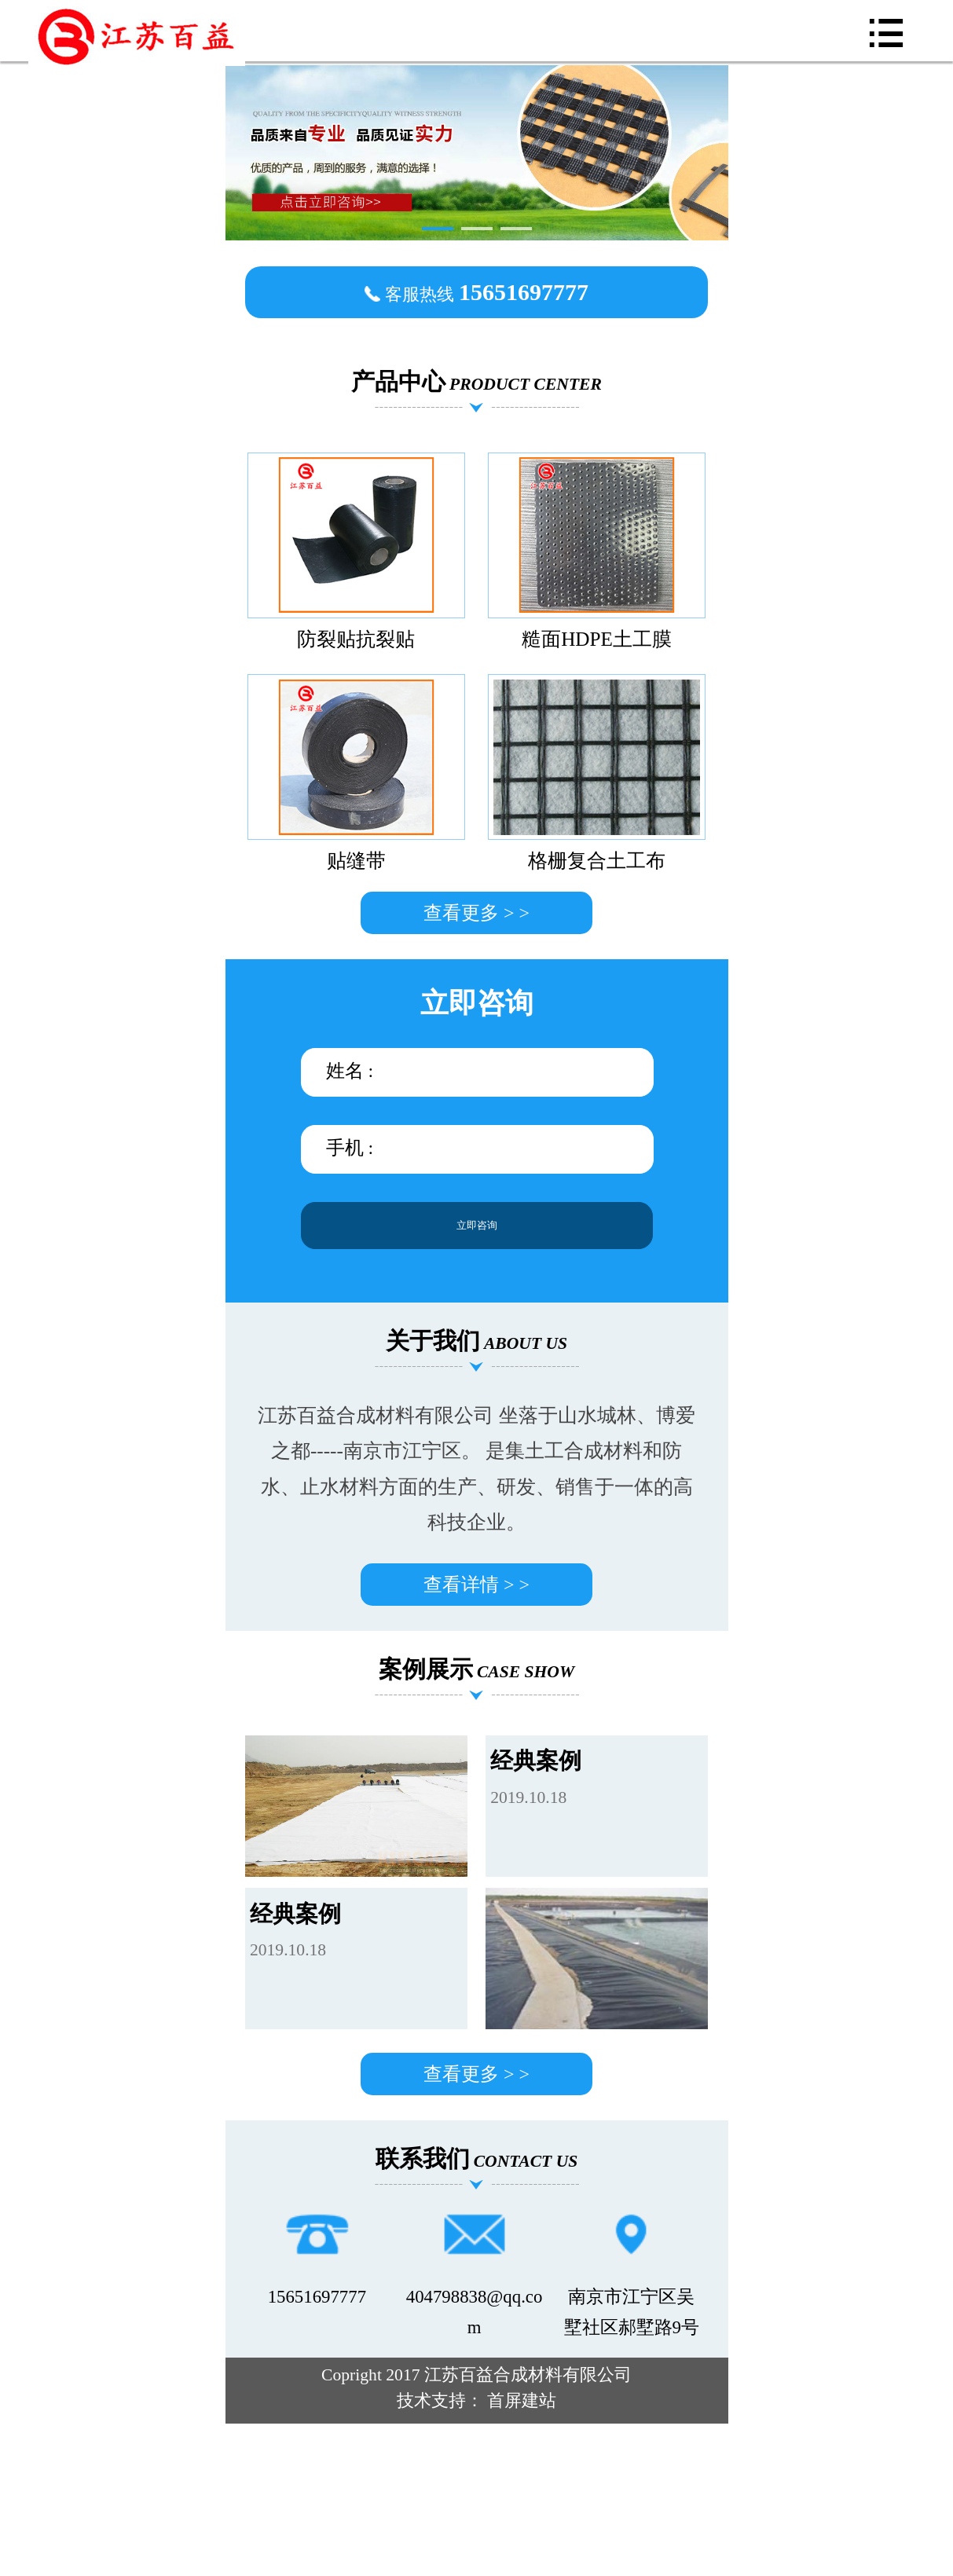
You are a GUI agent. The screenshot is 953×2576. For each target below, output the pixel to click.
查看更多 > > (476, 913)
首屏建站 (521, 2400)
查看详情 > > (476, 1584)
